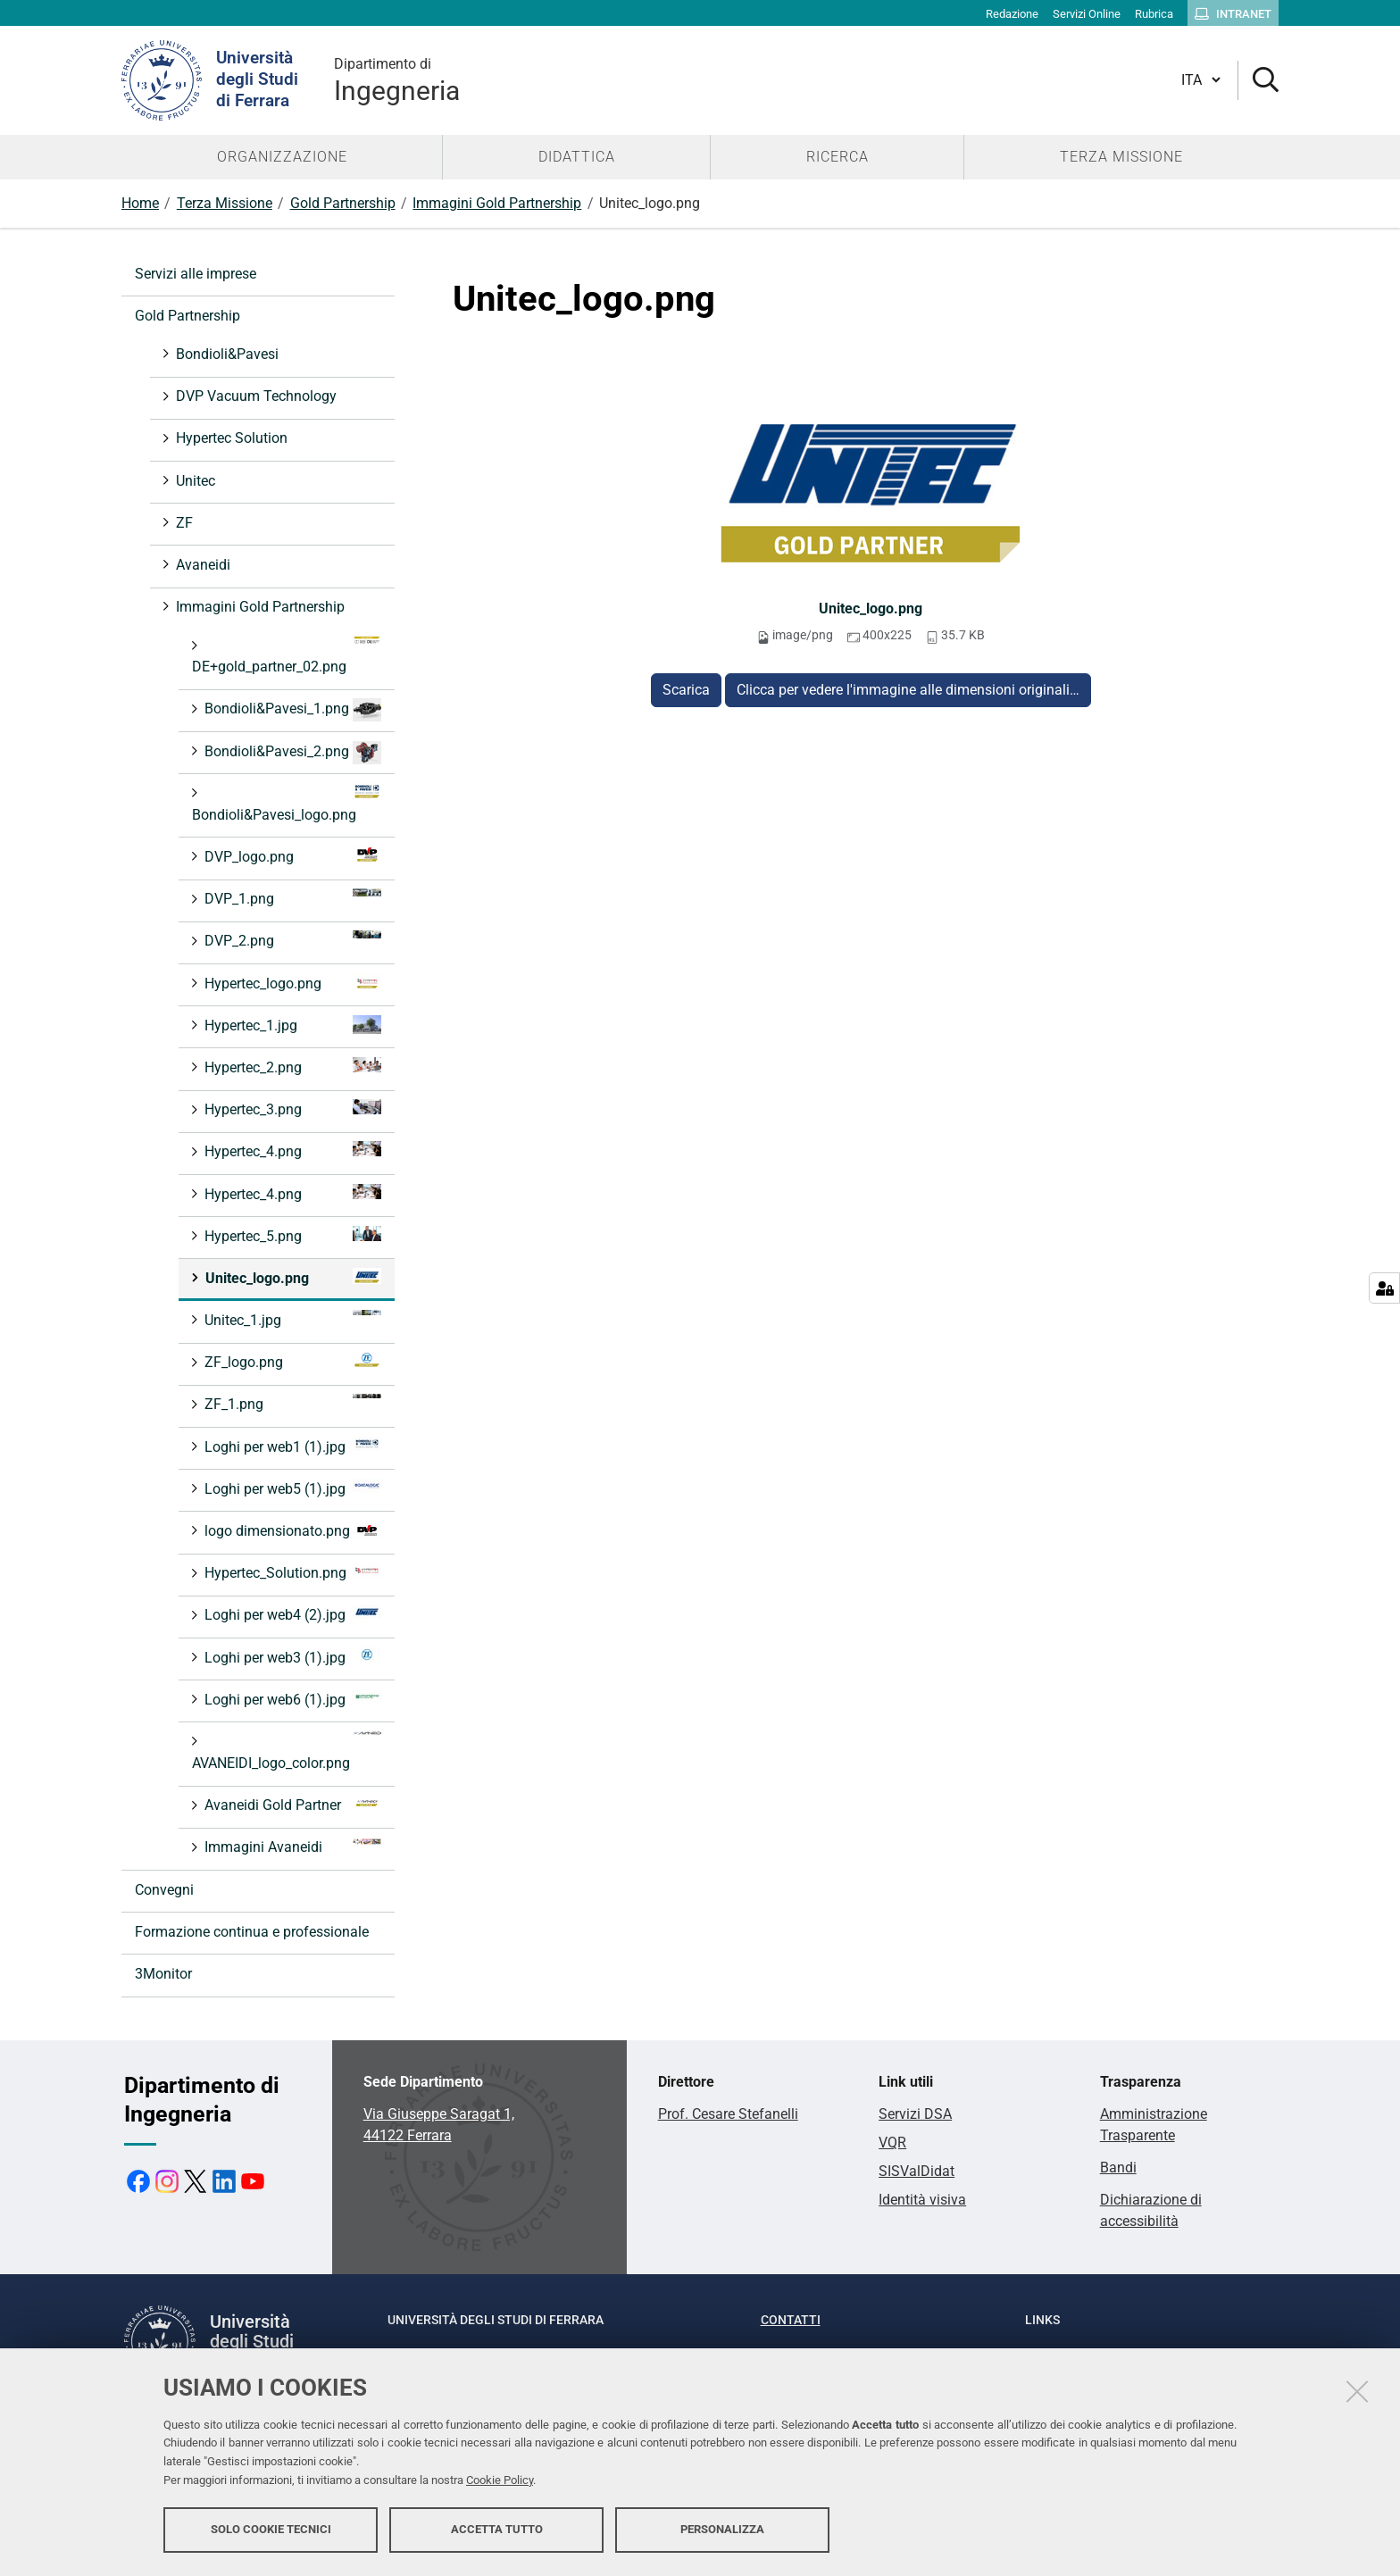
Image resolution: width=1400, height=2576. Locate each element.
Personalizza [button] (722, 2529)
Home (140, 203)
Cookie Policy (499, 2480)
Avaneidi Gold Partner (291, 1804)
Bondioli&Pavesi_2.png (291, 752)
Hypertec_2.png (291, 1066)
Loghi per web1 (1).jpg (291, 1446)
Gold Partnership (343, 203)
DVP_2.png (291, 939)
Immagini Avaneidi (291, 1846)
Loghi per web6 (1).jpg (291, 1698)
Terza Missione (224, 203)
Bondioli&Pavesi (225, 354)
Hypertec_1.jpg (291, 1024)
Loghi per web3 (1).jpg (291, 1656)
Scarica (686, 689)
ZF (182, 522)
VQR (892, 2142)
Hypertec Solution (230, 437)
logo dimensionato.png (291, 1530)
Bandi (1118, 2167)
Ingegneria (397, 80)
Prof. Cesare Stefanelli (728, 2113)
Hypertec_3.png (291, 1108)
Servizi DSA (915, 2113)
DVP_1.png (291, 897)
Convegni (164, 1889)
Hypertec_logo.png (291, 982)
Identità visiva (922, 2199)
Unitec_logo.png (870, 608)
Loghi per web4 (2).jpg (291, 1614)
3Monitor (163, 1973)
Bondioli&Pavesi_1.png (291, 709)
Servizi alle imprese (195, 273)
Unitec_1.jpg (291, 1319)
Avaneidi (201, 564)
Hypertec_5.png (291, 1235)
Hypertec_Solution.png (291, 1572)
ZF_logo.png (291, 1361)
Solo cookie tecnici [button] (271, 2529)
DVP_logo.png (291, 855)
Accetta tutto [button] (497, 2529)
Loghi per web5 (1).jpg (291, 1488)
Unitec (193, 480)
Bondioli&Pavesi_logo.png (286, 803)
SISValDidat (916, 2171)
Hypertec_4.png (291, 1150)
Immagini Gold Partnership (496, 203)
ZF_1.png (291, 1403)
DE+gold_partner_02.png (286, 655)
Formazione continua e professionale (252, 1931)
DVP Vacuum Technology (254, 396)
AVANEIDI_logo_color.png (286, 1751)
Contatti (791, 2320)
